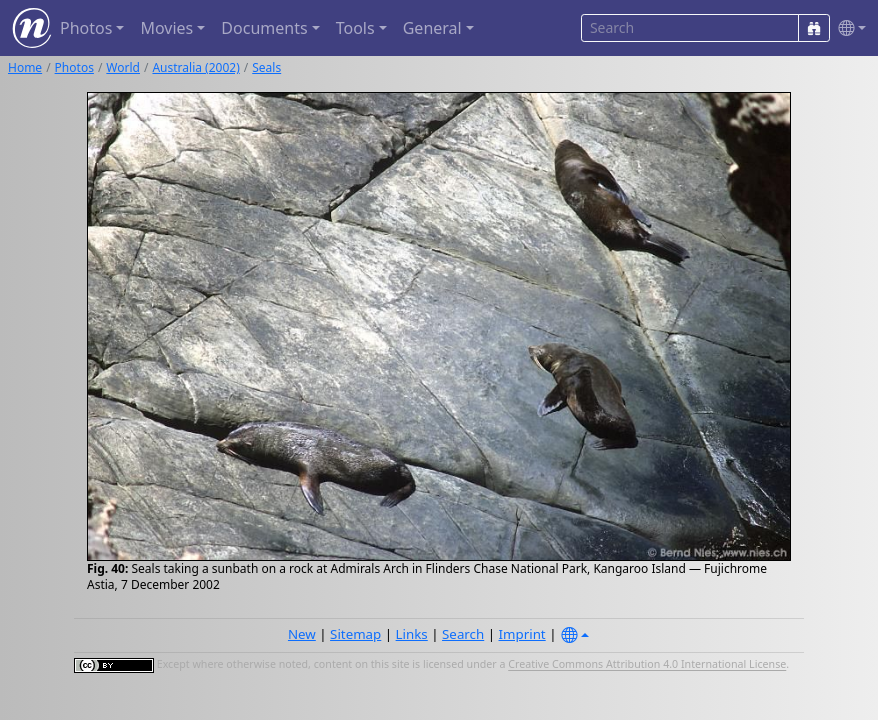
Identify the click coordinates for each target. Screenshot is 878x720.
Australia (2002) (195, 67)
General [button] (432, 28)
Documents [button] (264, 28)
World (123, 67)
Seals (266, 67)
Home (25, 67)
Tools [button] (355, 28)
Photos (74, 67)
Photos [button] (86, 28)
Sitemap (355, 634)
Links (412, 634)
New (302, 634)
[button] (848, 28)
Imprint (522, 634)
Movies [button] (166, 28)
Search (463, 634)
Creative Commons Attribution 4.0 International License (647, 665)
